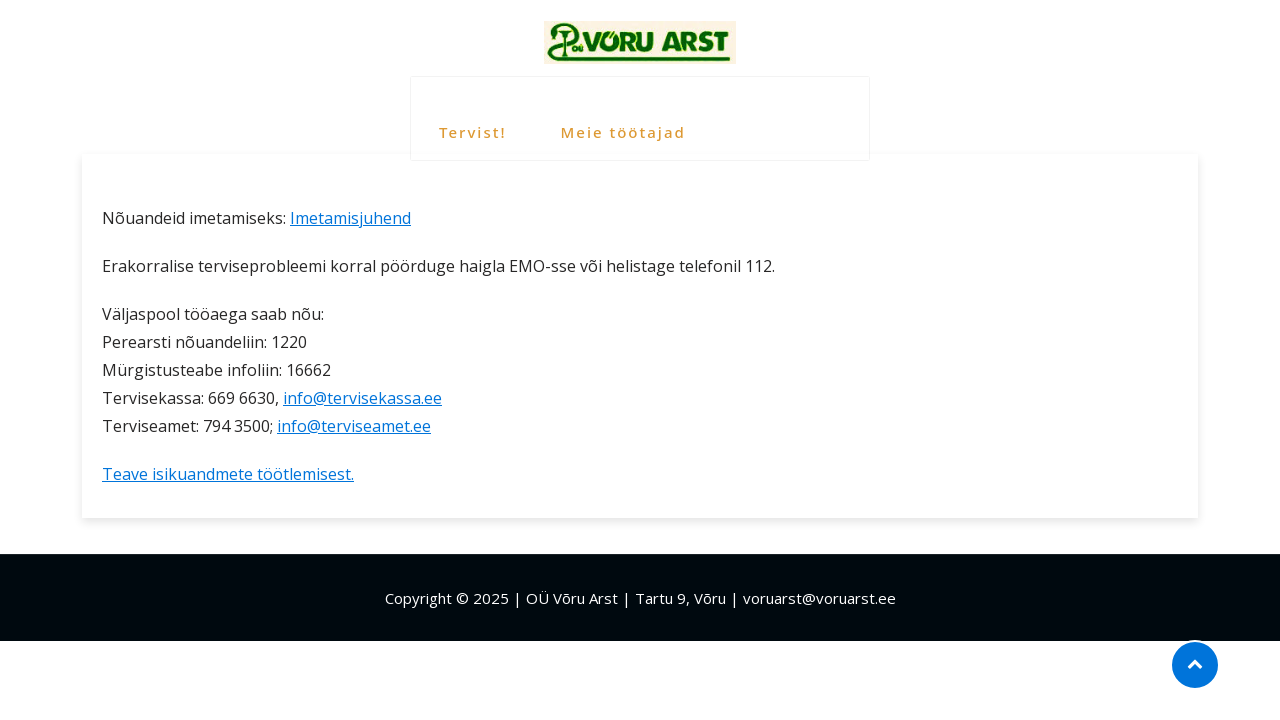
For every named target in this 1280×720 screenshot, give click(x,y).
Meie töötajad (620, 111)
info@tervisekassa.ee (362, 398)
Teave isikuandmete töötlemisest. (228, 474)
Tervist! (471, 111)
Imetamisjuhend (350, 218)
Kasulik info (788, 111)
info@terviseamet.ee (354, 426)
